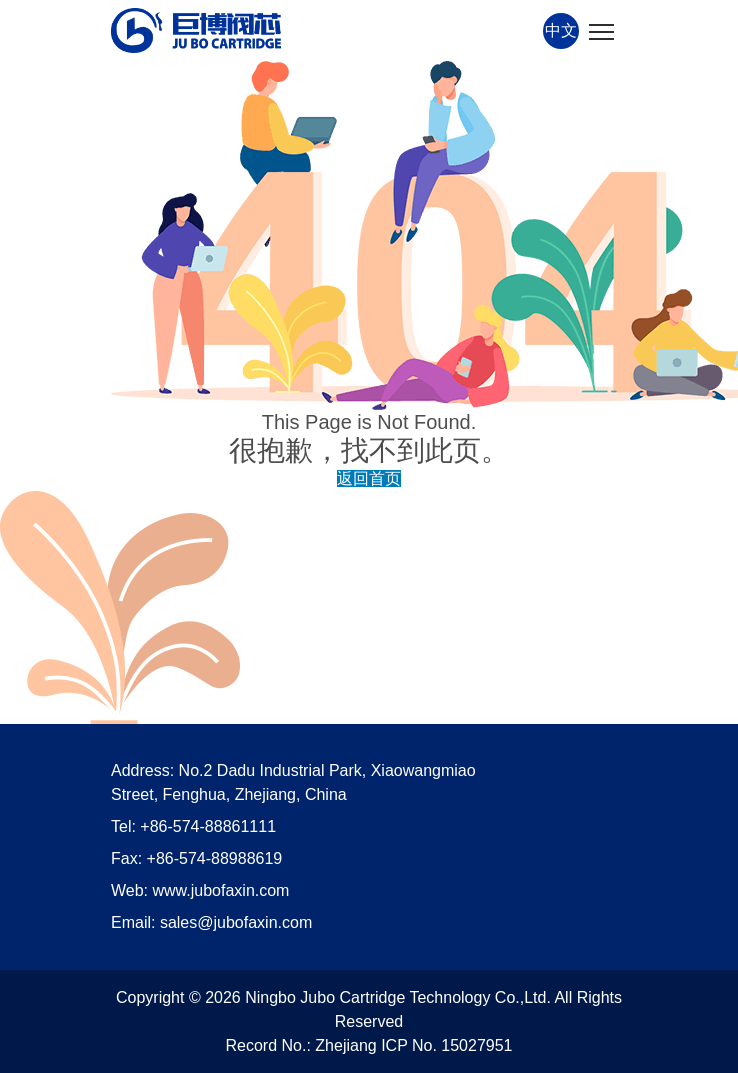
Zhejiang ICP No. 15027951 (413, 1045)
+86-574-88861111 (208, 826)
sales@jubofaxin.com (236, 922)
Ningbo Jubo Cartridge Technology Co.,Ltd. (398, 997)
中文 (561, 30)
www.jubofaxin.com (221, 890)
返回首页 (369, 478)
